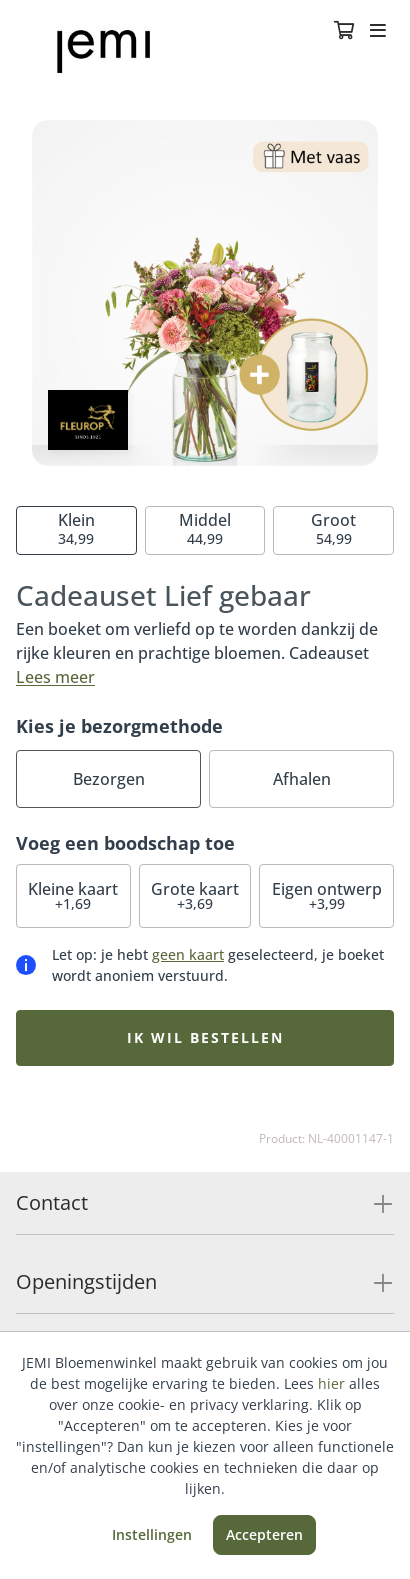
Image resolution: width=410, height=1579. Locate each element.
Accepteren (264, 1534)
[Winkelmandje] (344, 32)
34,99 (76, 528)
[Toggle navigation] (378, 32)
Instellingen (152, 1534)
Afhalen (302, 779)
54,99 (333, 528)
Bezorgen (109, 779)
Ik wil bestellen (205, 1037)
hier (331, 1383)
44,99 (205, 528)
